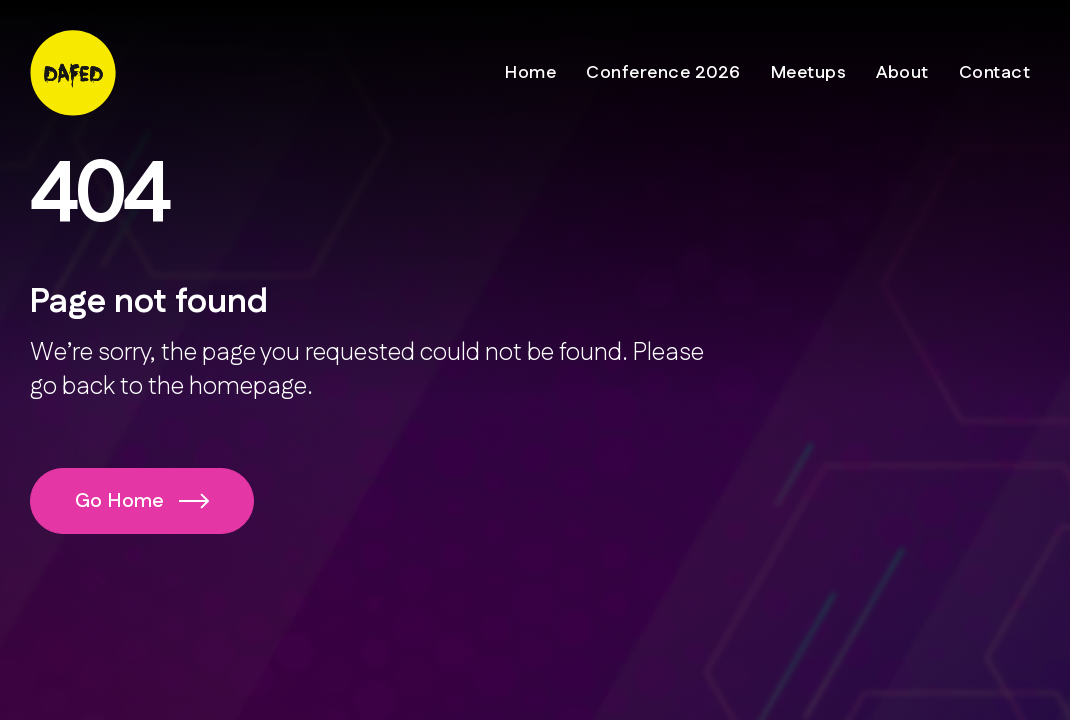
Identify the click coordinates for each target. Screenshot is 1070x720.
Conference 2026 (663, 73)
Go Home (142, 501)
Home (530, 73)
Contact (995, 73)
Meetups (809, 73)
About (902, 73)
